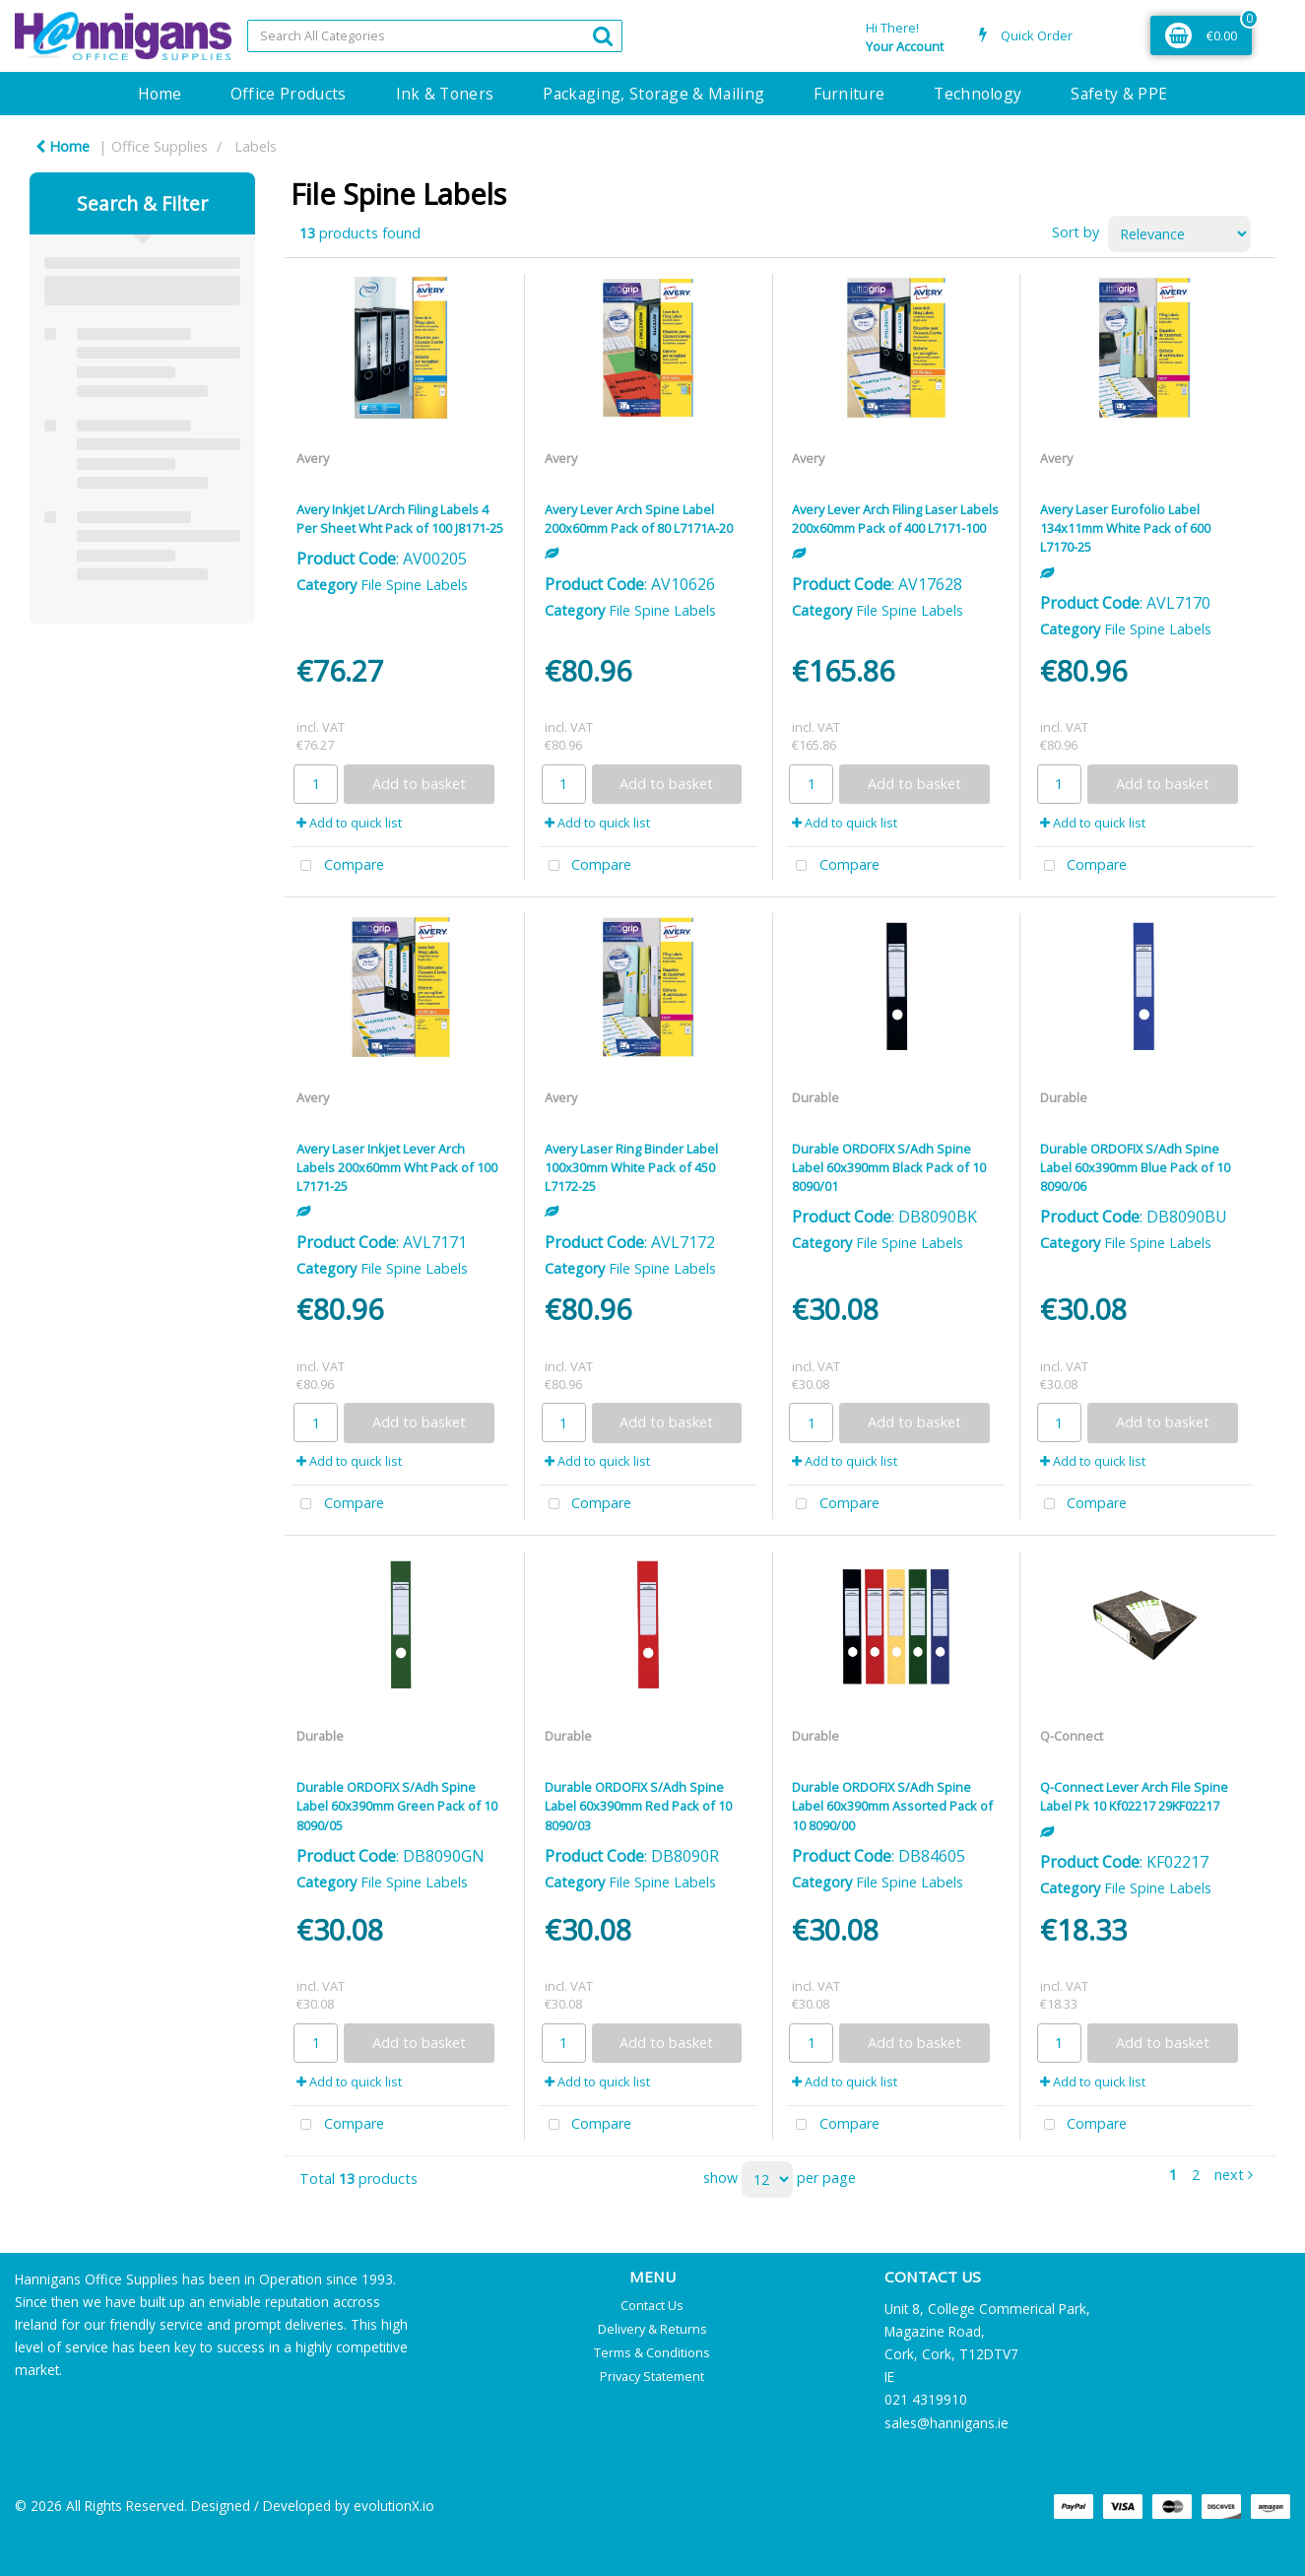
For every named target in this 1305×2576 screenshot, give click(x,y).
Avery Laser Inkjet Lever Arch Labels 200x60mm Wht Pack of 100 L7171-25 (396, 1167)
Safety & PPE (1119, 93)
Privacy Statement (652, 2376)
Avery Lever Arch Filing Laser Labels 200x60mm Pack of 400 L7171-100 (895, 518)
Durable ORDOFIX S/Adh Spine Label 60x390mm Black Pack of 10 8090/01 (889, 1167)
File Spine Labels (414, 584)
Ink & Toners (445, 93)
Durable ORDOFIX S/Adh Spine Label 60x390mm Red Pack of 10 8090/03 (638, 1805)
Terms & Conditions (652, 2352)
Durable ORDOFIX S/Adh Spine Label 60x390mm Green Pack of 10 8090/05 (396, 1805)
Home (159, 93)
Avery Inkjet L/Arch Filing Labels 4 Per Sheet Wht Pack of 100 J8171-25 (399, 518)
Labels (255, 146)
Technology (977, 93)
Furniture (849, 93)
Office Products (288, 93)
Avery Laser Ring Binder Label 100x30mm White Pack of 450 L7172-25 (631, 1167)
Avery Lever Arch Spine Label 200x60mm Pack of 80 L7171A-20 (639, 518)
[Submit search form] (603, 35)
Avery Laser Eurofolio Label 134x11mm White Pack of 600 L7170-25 (1125, 528)
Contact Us (652, 2305)
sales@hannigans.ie (946, 2422)
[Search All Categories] (435, 36)
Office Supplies (159, 146)
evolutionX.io (394, 2505)
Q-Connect (1071, 1736)
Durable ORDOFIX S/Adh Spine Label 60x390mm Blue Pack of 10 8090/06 (1135, 1167)
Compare (338, 866)
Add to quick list (349, 822)
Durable (815, 1097)
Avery (312, 458)
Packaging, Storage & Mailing (653, 93)
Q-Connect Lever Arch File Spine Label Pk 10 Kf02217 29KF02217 (1134, 1796)
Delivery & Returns (652, 2329)
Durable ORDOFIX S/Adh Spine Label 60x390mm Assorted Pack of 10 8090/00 (892, 1805)
